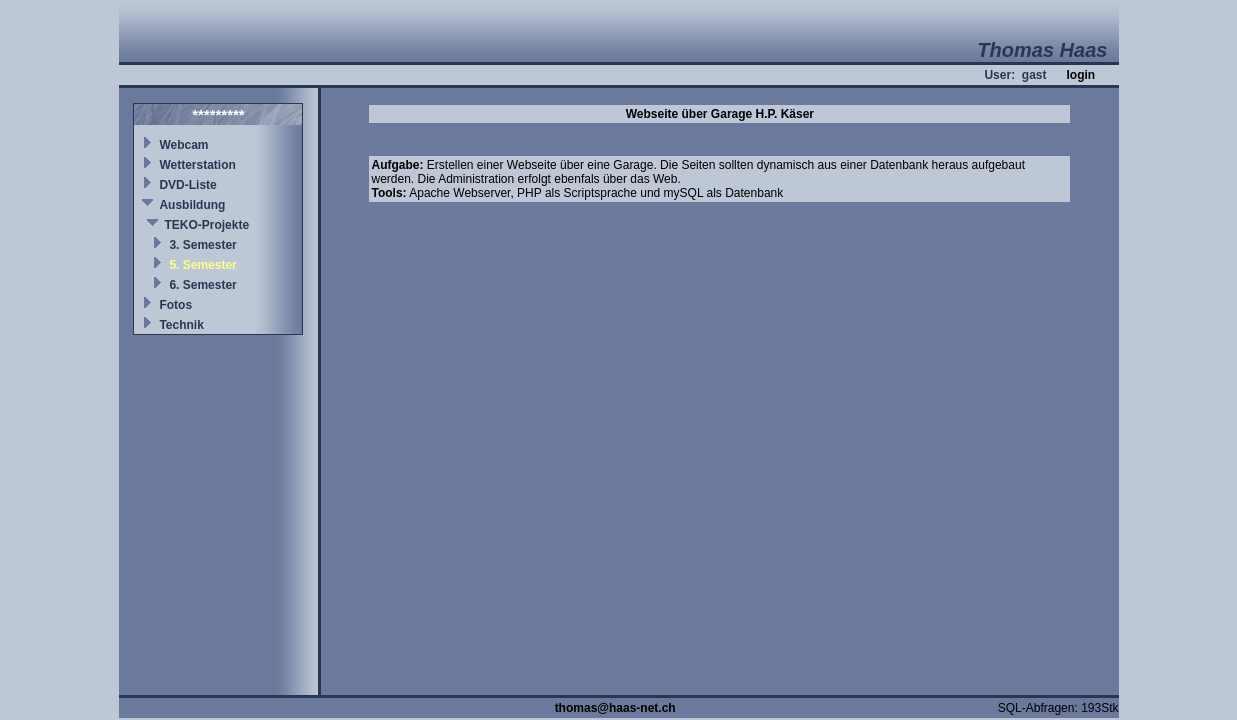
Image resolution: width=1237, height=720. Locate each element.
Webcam (183, 145)
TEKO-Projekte (206, 225)
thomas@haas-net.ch (615, 708)
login (1080, 75)
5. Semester (202, 265)
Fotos (175, 305)
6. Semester (202, 285)
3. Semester (202, 245)
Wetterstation (197, 165)
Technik (181, 325)
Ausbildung (192, 205)
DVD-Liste (187, 185)
